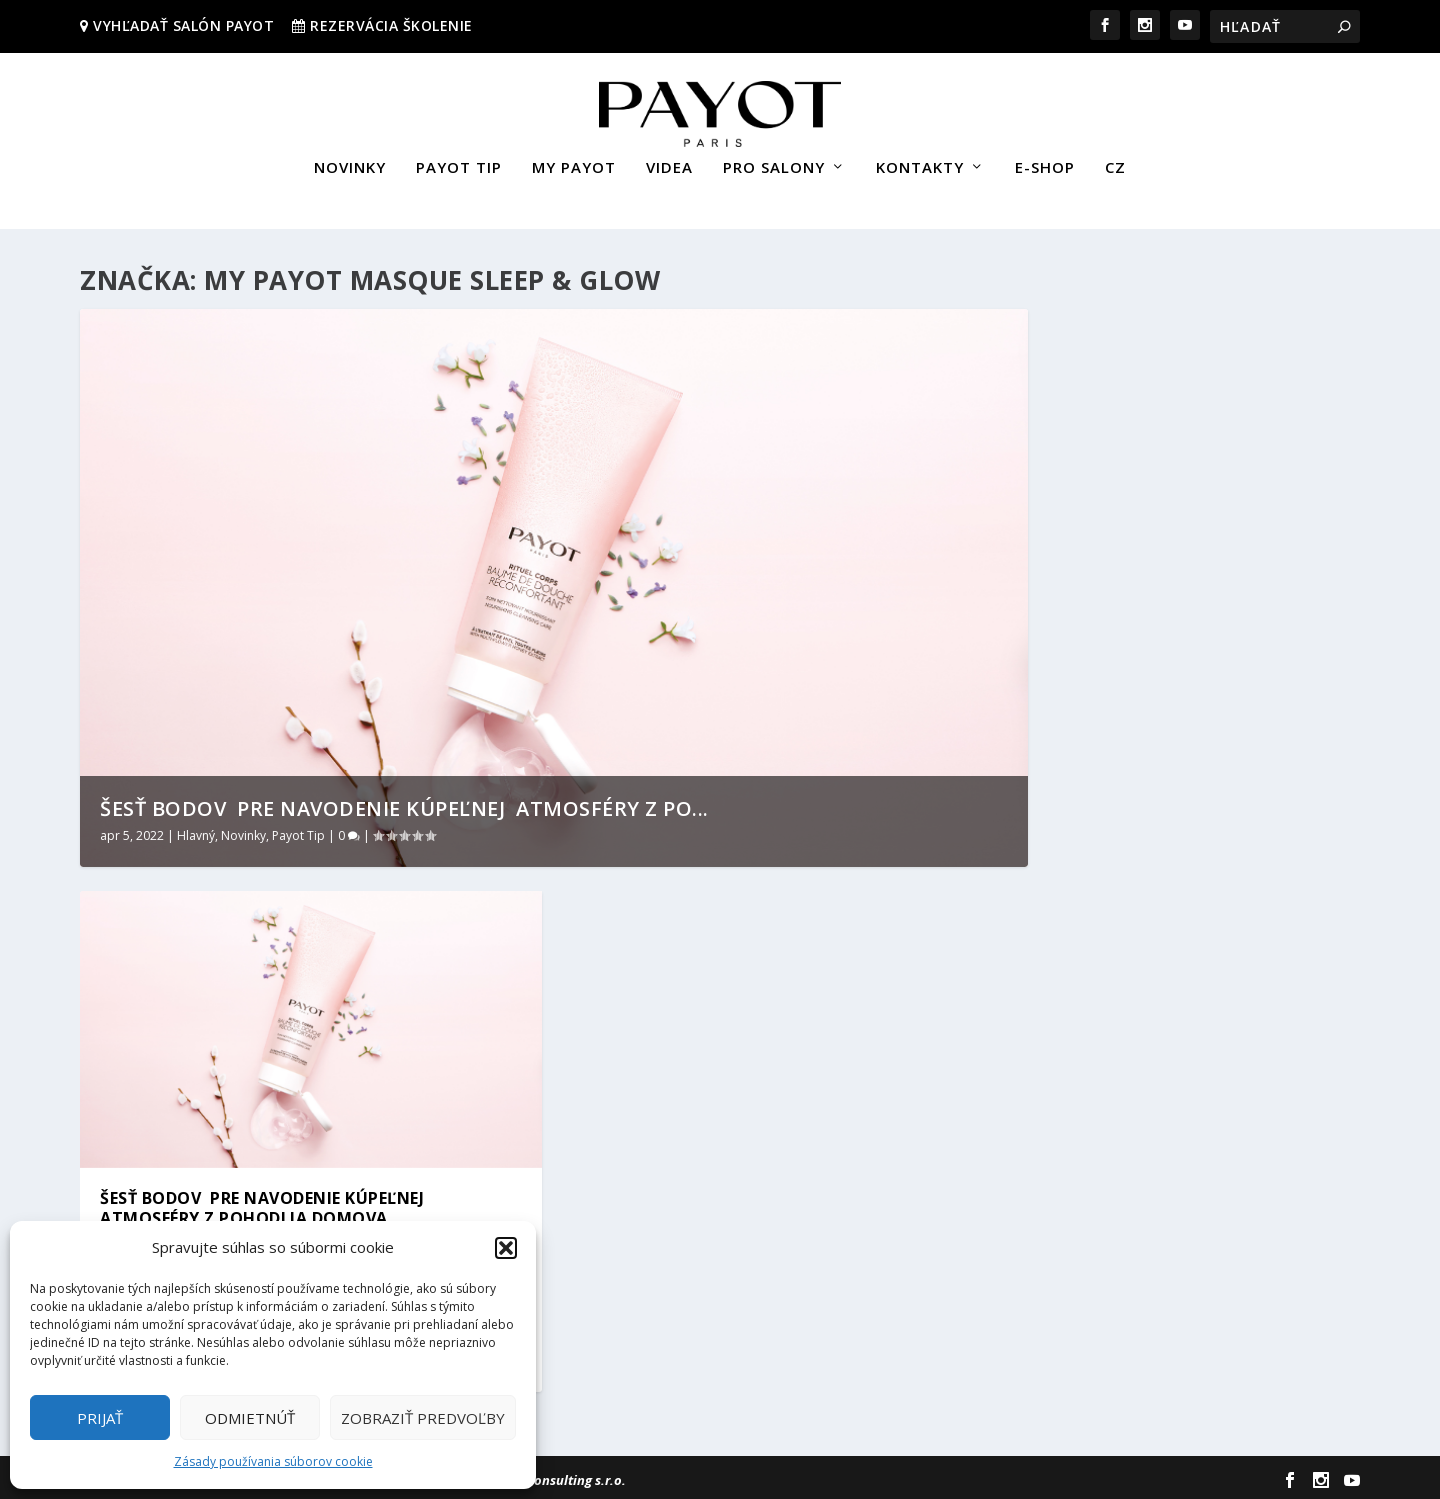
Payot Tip (298, 831)
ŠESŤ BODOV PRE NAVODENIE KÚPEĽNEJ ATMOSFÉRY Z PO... (404, 804)
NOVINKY (350, 163)
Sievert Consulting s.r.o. (553, 1476)
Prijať (100, 1418)
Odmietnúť (250, 1418)
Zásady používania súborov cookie (273, 1461)
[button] (506, 1248)
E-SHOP (1045, 163)
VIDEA (669, 163)
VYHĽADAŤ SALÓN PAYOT (182, 25)
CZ (1115, 163)
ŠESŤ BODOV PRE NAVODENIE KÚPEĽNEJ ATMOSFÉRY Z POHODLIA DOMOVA (264, 1204)
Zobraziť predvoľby (423, 1418)
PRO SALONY (774, 163)
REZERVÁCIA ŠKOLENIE (391, 25)
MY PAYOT (574, 163)
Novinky (243, 831)
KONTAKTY (920, 163)
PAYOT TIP (459, 163)
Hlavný (196, 831)
